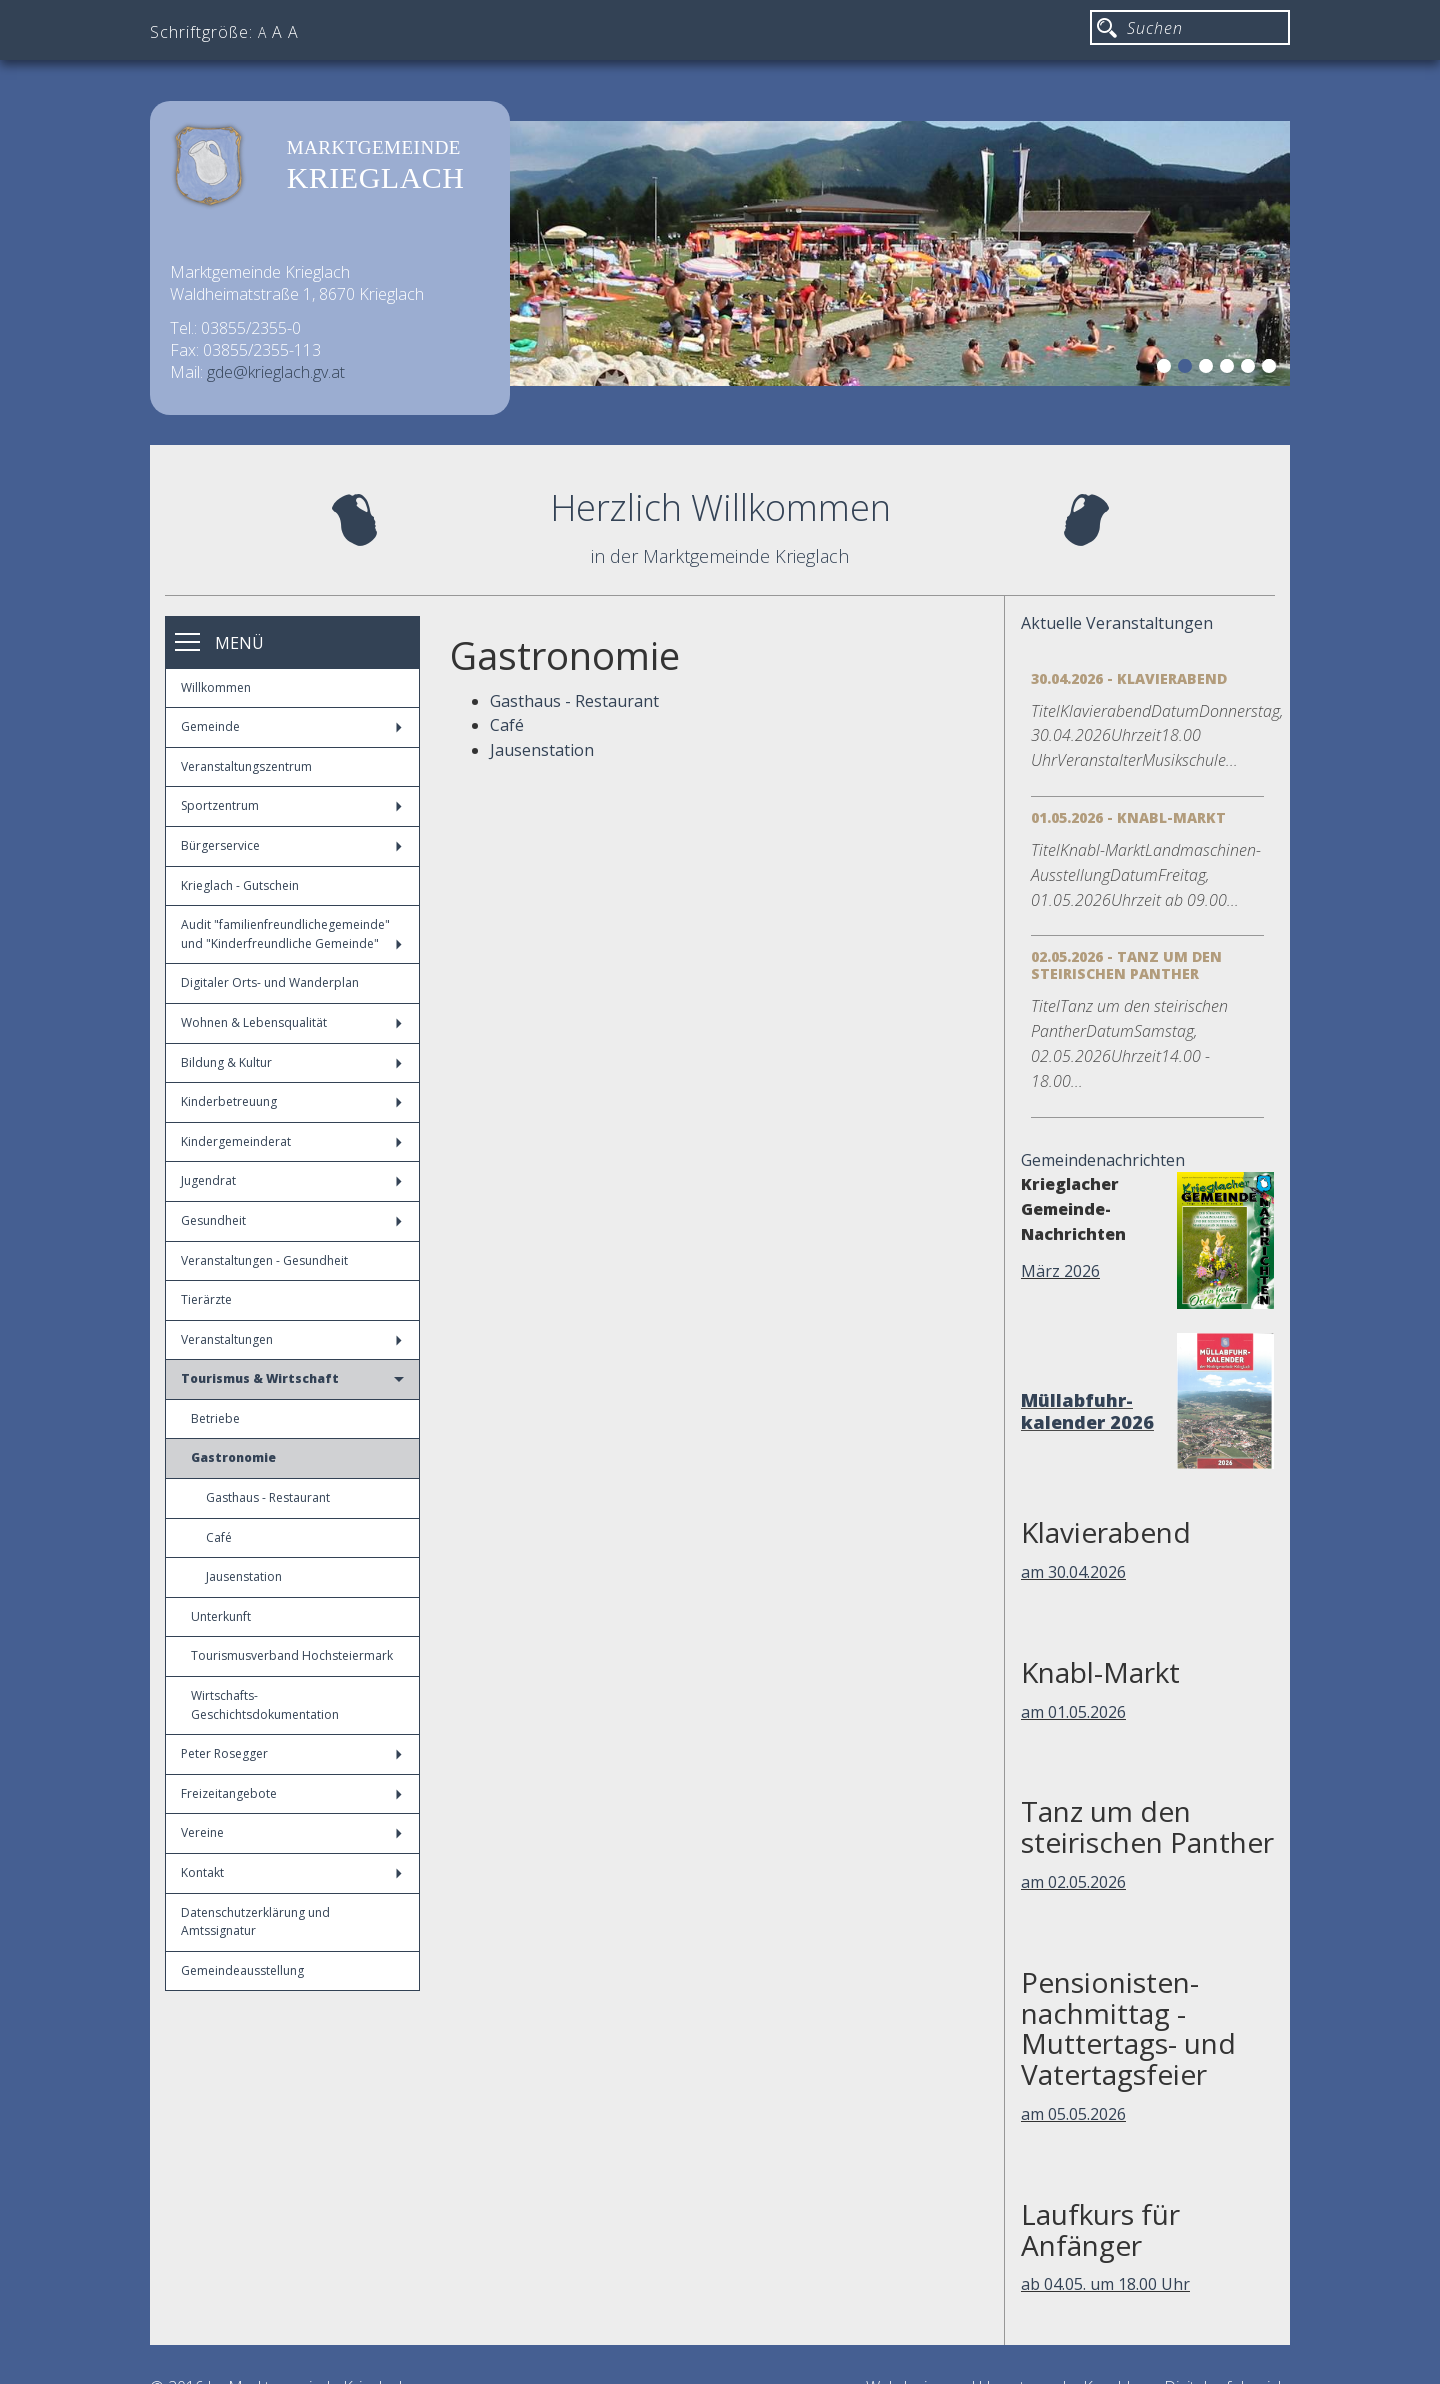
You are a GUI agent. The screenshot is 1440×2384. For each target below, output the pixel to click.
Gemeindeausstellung (242, 1970)
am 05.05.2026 (1073, 2114)
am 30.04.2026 (1073, 1572)
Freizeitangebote (291, 1793)
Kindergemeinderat (291, 1141)
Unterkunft (221, 1616)
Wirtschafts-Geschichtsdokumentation (265, 1705)
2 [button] (1188, 369)
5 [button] (1251, 369)
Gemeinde (291, 726)
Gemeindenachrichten (1103, 1160)
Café (219, 1537)
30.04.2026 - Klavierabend (1129, 678)
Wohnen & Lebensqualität (291, 1022)
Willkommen (216, 687)
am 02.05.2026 (1073, 1882)
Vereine (291, 1832)
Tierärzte (206, 1299)
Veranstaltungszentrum (246, 766)
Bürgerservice (291, 845)
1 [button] (1167, 369)
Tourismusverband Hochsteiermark (292, 1655)
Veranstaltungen (291, 1339)
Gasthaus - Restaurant (268, 1497)
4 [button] (1230, 369)
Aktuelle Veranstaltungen (1117, 623)
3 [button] (1209, 369)
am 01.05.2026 (1073, 1712)
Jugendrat (291, 1180)
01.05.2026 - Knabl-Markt (1128, 817)
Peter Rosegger (291, 1753)
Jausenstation (244, 1576)
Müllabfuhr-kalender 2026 (1087, 1411)
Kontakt (291, 1872)
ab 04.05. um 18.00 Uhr (1105, 2284)
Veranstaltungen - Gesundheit (264, 1260)
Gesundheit (291, 1220)
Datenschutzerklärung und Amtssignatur (255, 1922)
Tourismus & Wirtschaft (292, 1378)
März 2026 (1060, 1271)
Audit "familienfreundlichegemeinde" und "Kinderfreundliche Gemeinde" (291, 934)
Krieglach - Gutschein (240, 885)
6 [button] (1272, 369)
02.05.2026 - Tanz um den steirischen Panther (1126, 965)
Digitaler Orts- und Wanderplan (270, 982)
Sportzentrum (291, 805)
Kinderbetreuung (291, 1101)
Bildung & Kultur (291, 1062)
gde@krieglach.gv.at (276, 372)
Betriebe (215, 1418)
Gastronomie (233, 1457)
